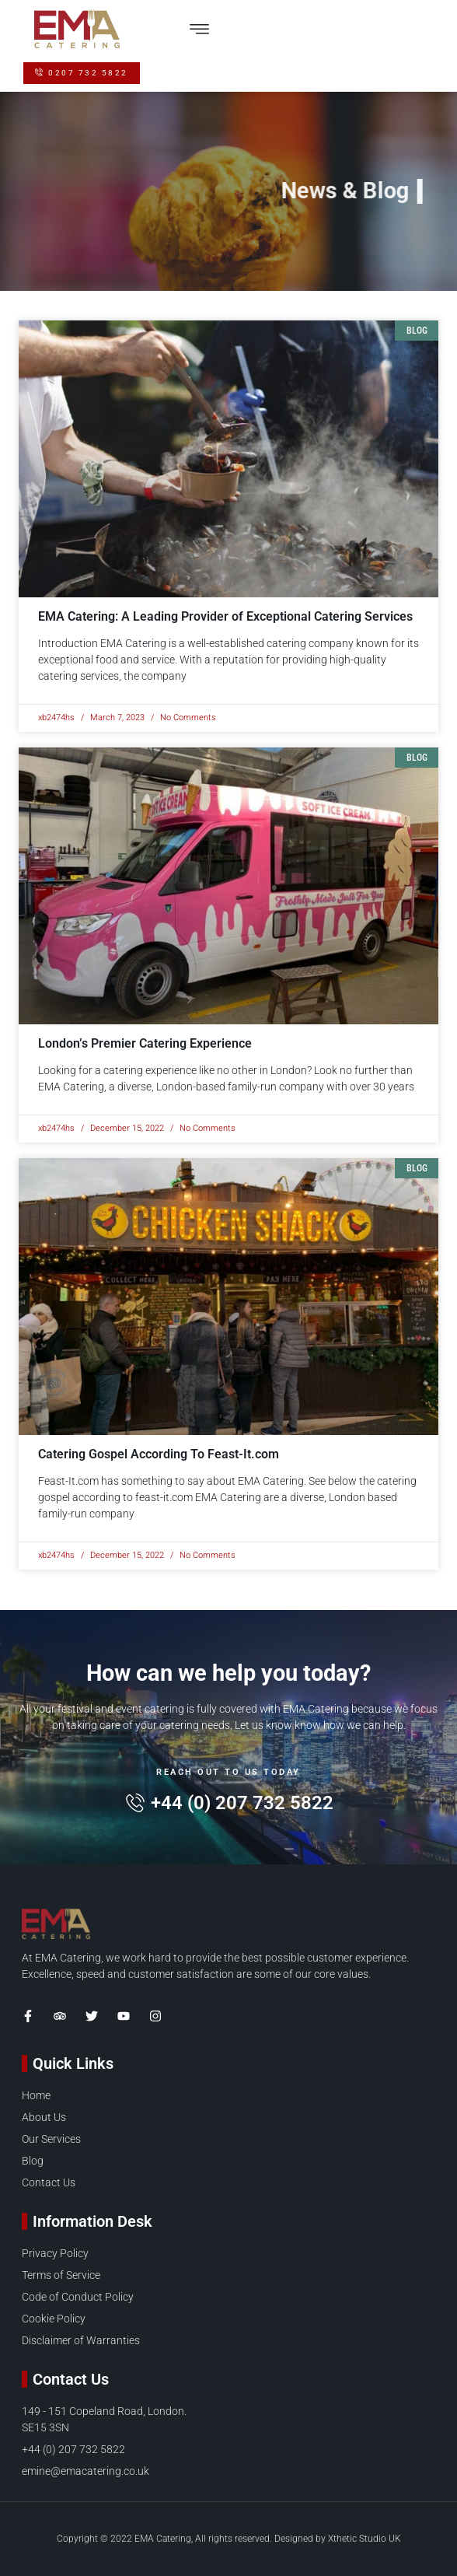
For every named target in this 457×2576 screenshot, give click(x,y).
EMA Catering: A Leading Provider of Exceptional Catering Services (225, 616)
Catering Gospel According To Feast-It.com (158, 1454)
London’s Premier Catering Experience (145, 1043)
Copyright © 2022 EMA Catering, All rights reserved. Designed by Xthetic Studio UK (229, 2538)
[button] (199, 29)
